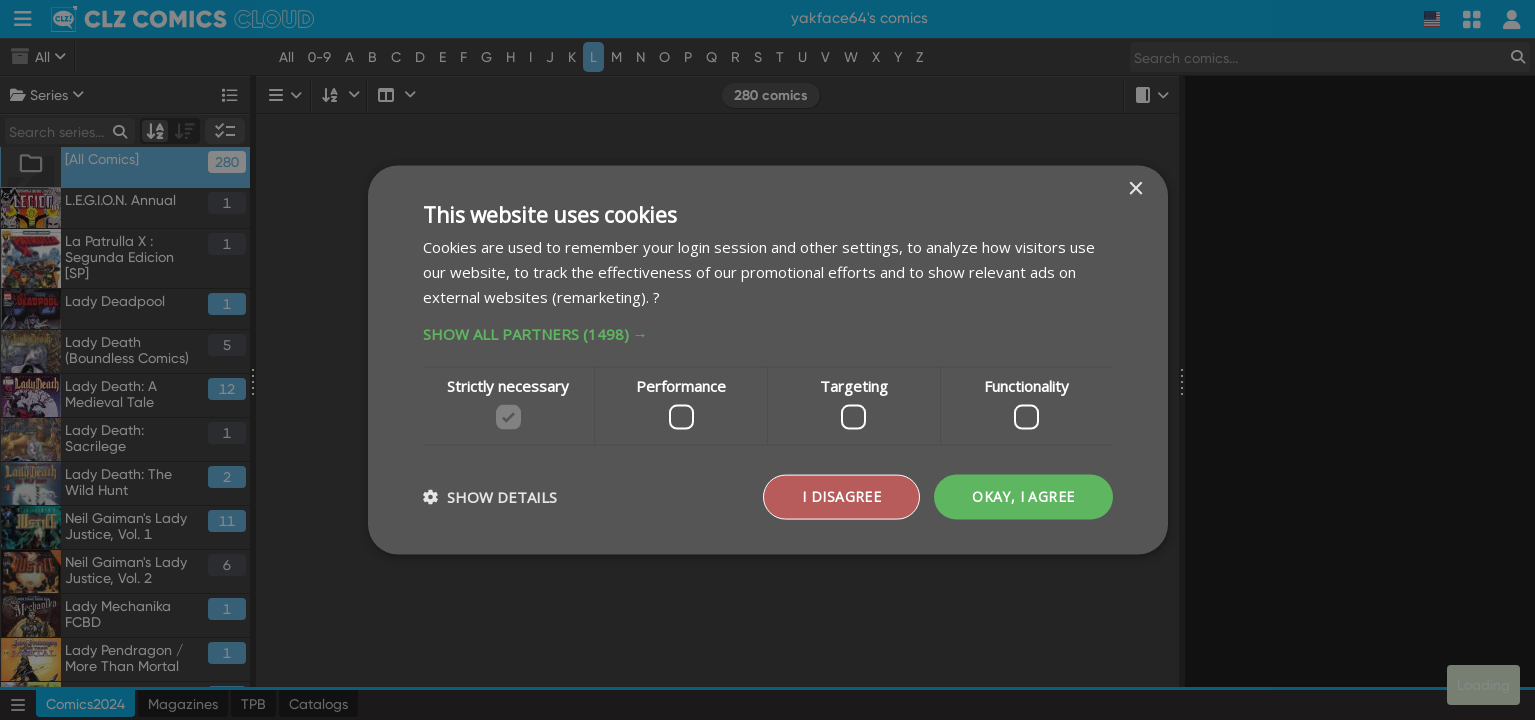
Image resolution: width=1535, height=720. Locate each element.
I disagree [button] (841, 496)
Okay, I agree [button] (1023, 496)
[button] (768, 333)
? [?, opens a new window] (656, 296)
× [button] (1135, 189)
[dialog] (767, 360)
